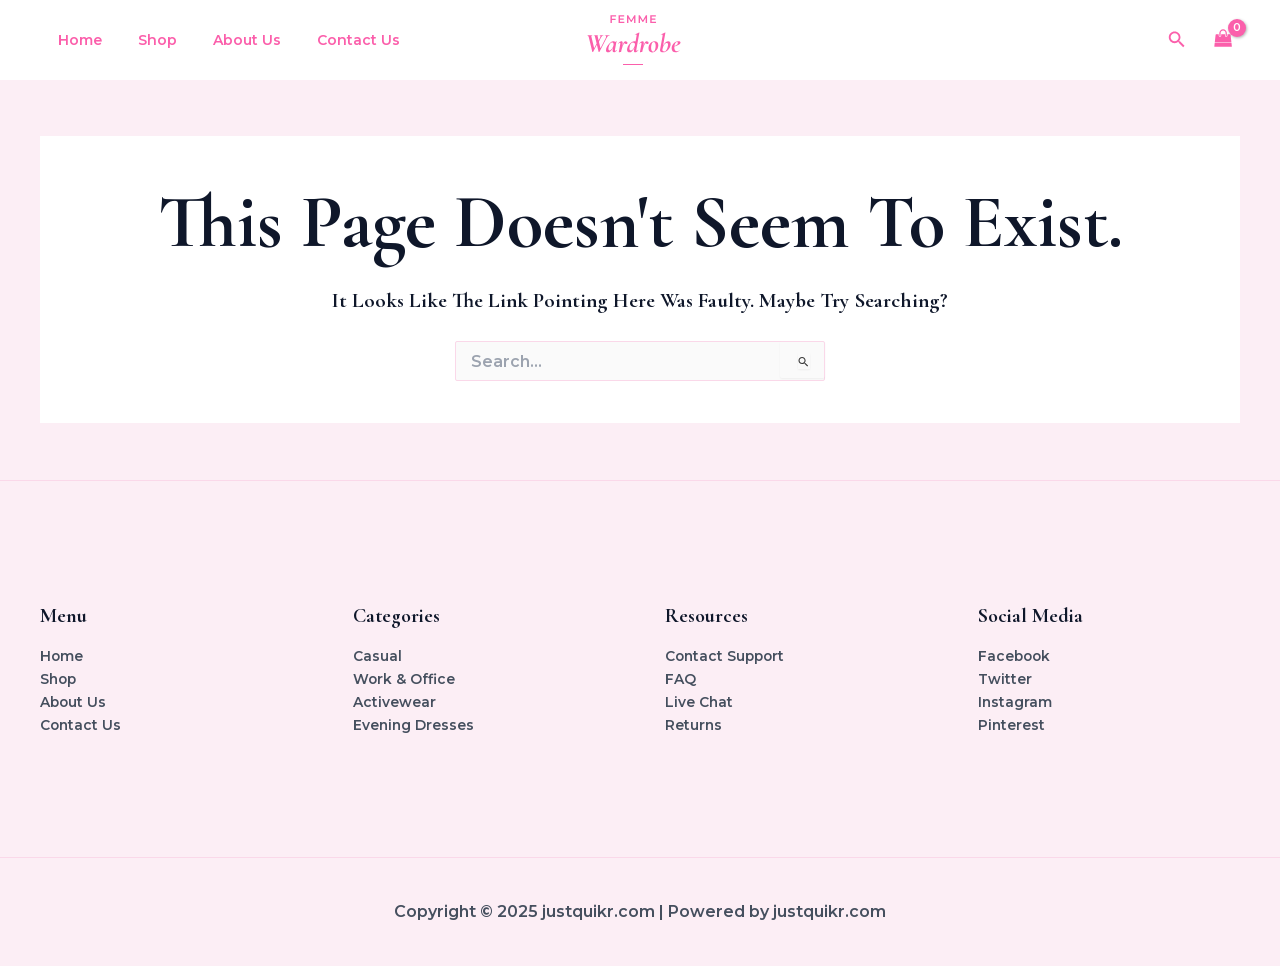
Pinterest (1012, 725)
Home (76, 40)
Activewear (394, 702)
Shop (145, 40)
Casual (377, 656)
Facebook (1015, 656)
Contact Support (727, 656)
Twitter (1005, 679)
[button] (1177, 40)
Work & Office (404, 679)
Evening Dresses (414, 725)
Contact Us (330, 40)
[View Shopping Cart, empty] (1223, 40)
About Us (227, 40)
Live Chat (699, 702)
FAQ (680, 679)
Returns (694, 725)
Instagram (1015, 702)
